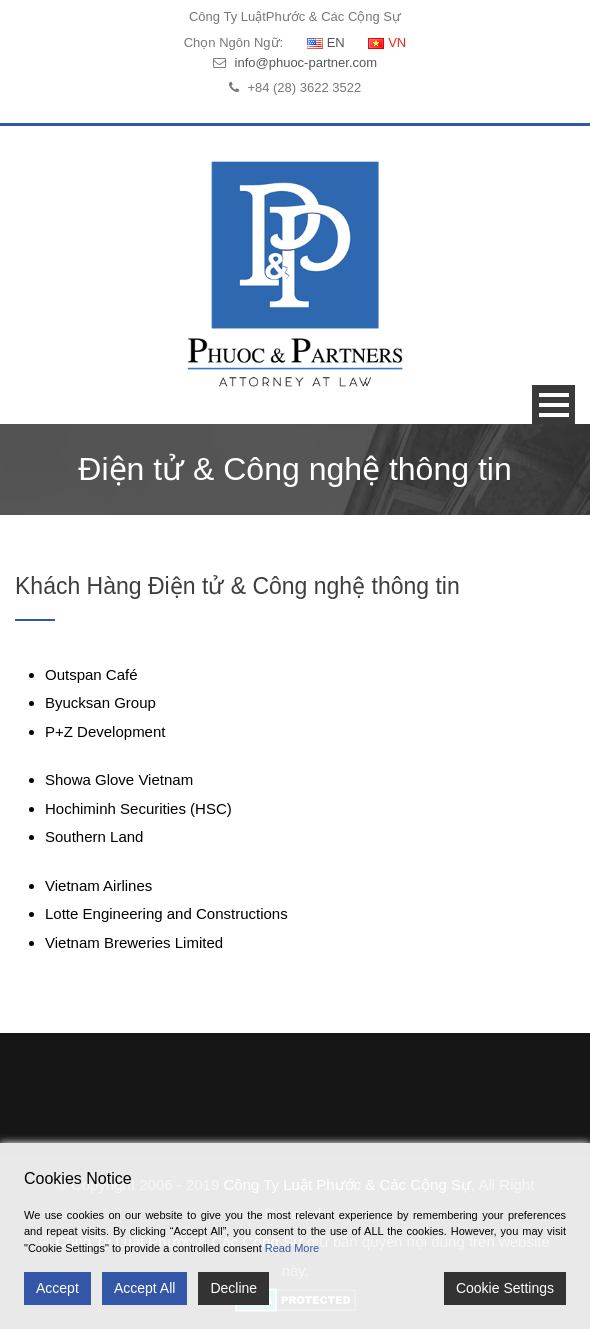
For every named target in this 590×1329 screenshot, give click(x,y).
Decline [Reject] (233, 1288)
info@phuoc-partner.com (306, 62)
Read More (292, 1248)
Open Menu (553, 404)
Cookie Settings (505, 1288)
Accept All (144, 1288)
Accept (57, 1288)
